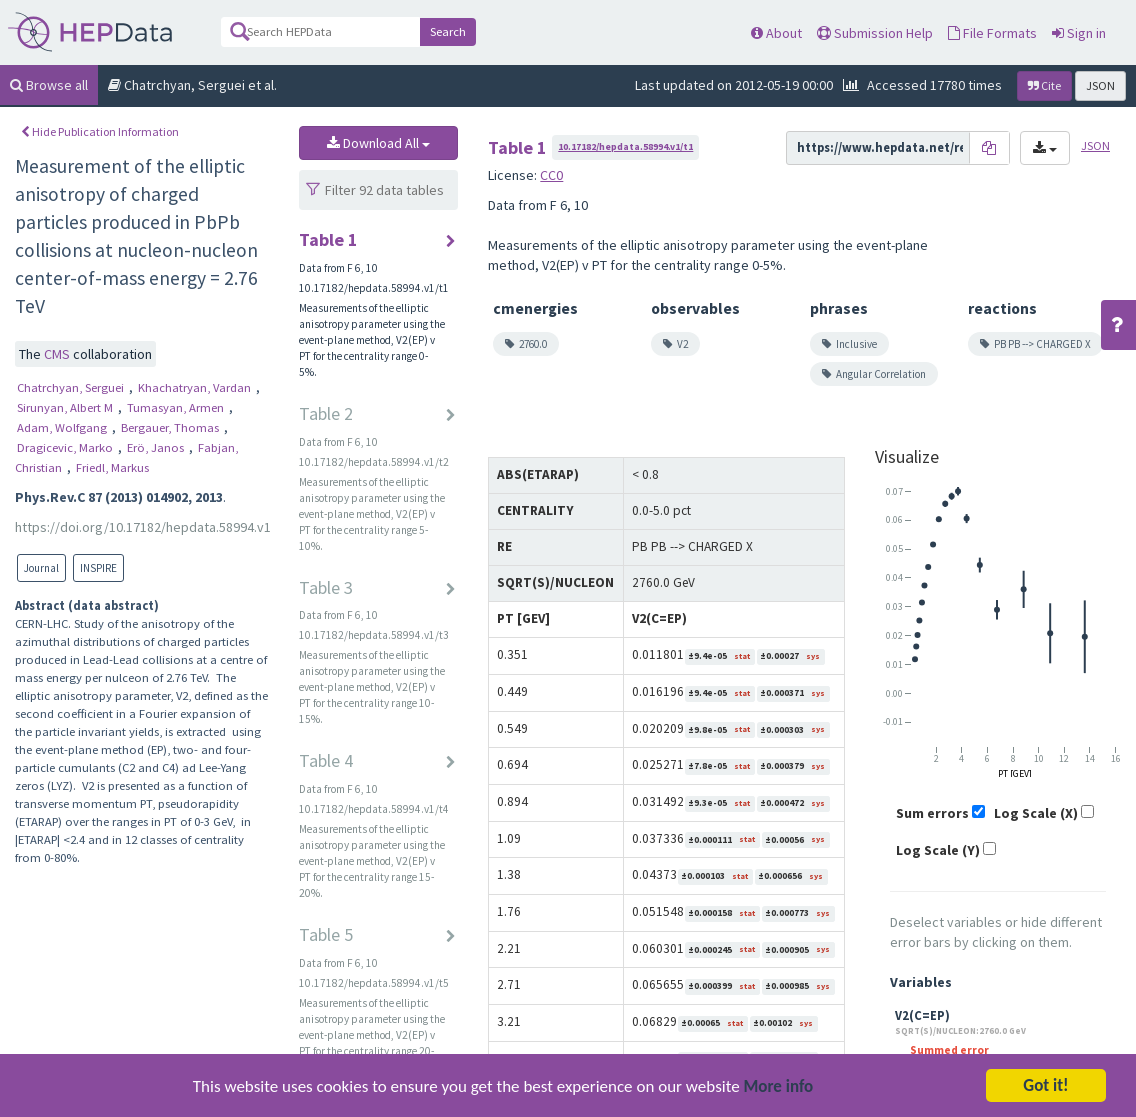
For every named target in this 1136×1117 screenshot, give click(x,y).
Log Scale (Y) (938, 850)
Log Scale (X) (1036, 813)
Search (448, 31)
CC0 (551, 175)
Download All (378, 143)
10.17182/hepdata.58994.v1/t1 (625, 146)
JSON (1100, 85)
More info (779, 1097)
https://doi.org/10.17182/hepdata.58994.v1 (143, 527)
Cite (1044, 85)
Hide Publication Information (100, 131)
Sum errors (932, 813)
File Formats (992, 33)
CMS (58, 354)
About (776, 33)
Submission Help (875, 33)
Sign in (1079, 33)
